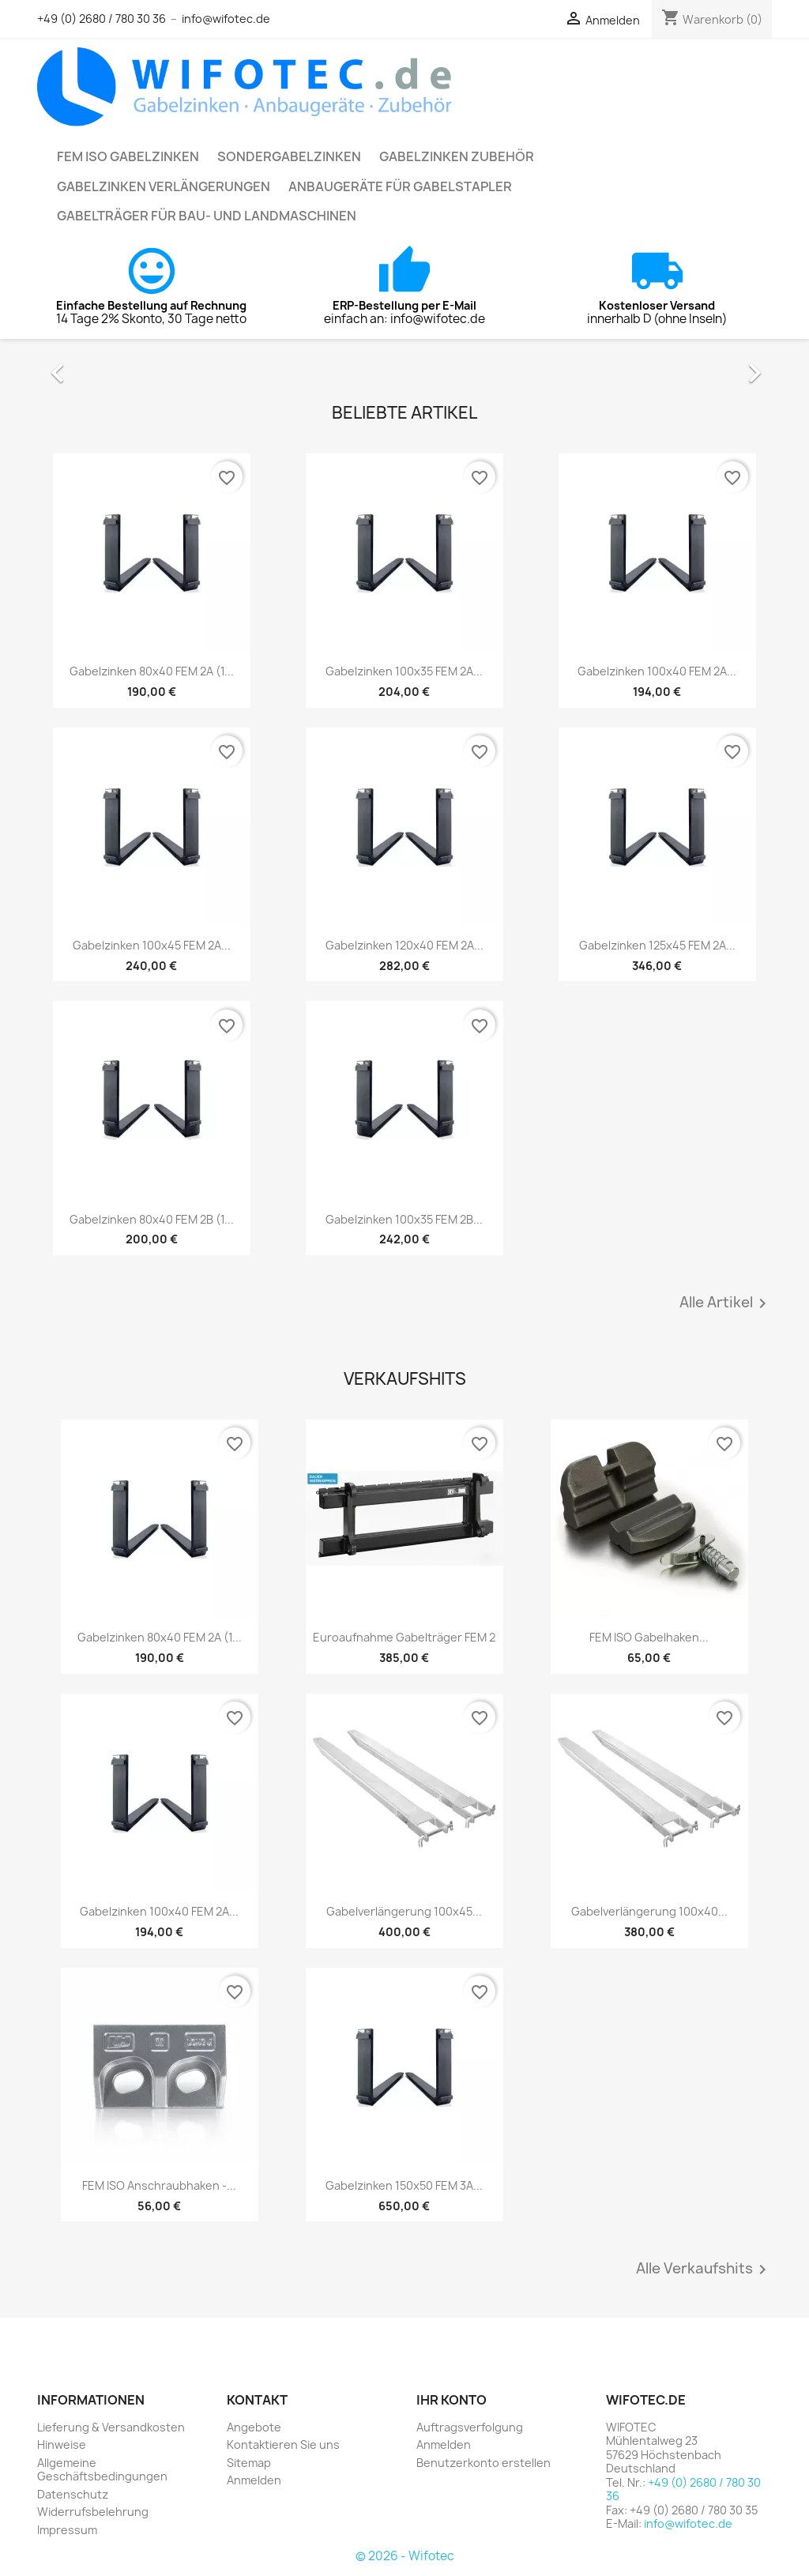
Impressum (67, 2529)
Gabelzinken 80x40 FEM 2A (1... (152, 671)
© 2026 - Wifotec (405, 2556)
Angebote (254, 2427)
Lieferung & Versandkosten (111, 2427)
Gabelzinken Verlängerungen (163, 186)
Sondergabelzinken (289, 156)
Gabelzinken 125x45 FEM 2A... (657, 945)
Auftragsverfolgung (469, 2427)
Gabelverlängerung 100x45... (404, 1911)
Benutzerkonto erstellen (483, 2462)
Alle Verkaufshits (704, 2269)
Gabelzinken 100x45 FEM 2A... (152, 945)
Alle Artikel (725, 1303)
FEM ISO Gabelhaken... (649, 1637)
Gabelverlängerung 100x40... (649, 1911)
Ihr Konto (451, 2400)
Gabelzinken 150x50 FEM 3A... (404, 2185)
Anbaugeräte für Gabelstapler (400, 186)
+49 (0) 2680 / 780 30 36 (101, 18)
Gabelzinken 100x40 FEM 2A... (657, 671)
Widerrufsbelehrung (93, 2511)
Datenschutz (72, 2494)
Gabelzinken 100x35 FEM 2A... (404, 671)
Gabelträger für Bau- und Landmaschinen (206, 215)
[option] (404, 366)
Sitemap (249, 2462)
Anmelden (254, 2480)
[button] (92, 366)
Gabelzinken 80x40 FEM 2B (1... (152, 1219)
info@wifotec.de (226, 18)
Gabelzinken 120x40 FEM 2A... (404, 945)
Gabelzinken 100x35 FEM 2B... (404, 1219)
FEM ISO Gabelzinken (128, 156)
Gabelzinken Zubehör (456, 156)
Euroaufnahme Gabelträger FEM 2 (404, 1637)
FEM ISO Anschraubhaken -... (159, 2185)
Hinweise (61, 2444)
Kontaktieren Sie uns (283, 2444)
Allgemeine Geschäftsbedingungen (102, 2469)
